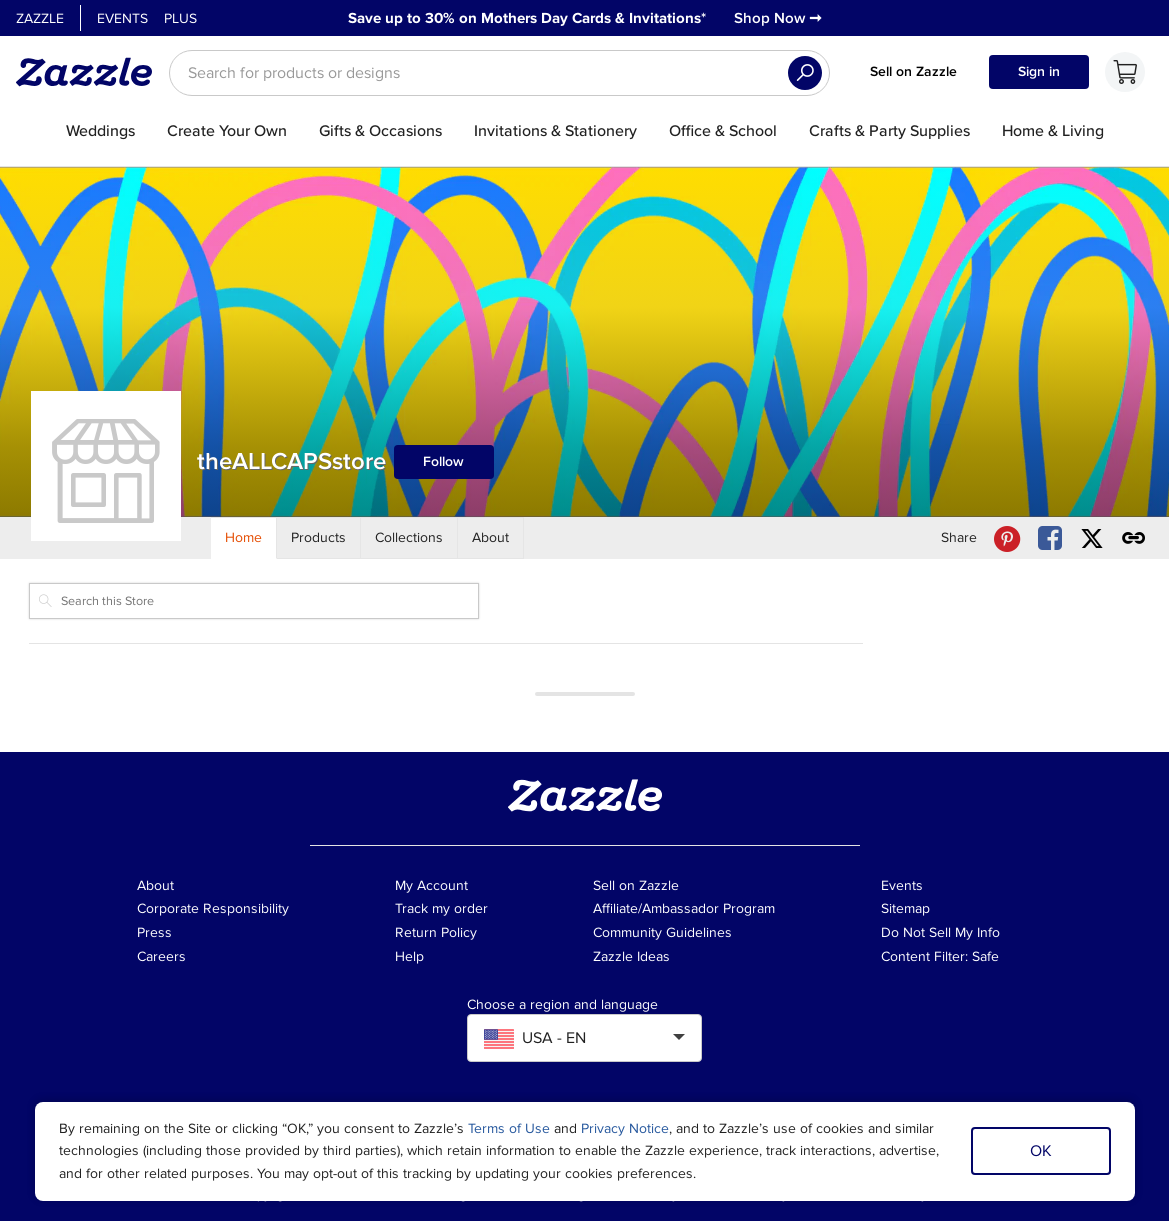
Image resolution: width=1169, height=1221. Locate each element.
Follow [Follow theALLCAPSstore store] (443, 461)
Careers (161, 956)
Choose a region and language (562, 1005)
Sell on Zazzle (913, 71)
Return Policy (436, 932)
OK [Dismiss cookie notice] (1041, 1151)
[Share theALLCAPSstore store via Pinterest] (1007, 538)
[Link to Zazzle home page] (91, 72)
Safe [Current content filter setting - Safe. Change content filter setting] (985, 956)
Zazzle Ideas (631, 956)
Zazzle (40, 18)
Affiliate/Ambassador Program (684, 908)
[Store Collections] (409, 538)
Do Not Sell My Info (940, 932)
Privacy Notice (625, 1128)
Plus (180, 18)
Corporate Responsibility (213, 908)
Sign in (1039, 71)
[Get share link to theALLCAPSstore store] (1134, 538)
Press (154, 932)
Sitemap (905, 908)
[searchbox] (499, 73)
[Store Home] (244, 538)
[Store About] (491, 538)
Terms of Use (509, 1128)
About (155, 885)
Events (122, 18)
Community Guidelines (662, 932)
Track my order (441, 908)
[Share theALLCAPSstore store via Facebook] (1050, 538)
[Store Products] (319, 538)
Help (409, 956)
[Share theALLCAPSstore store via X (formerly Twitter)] (1092, 538)
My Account (431, 885)
